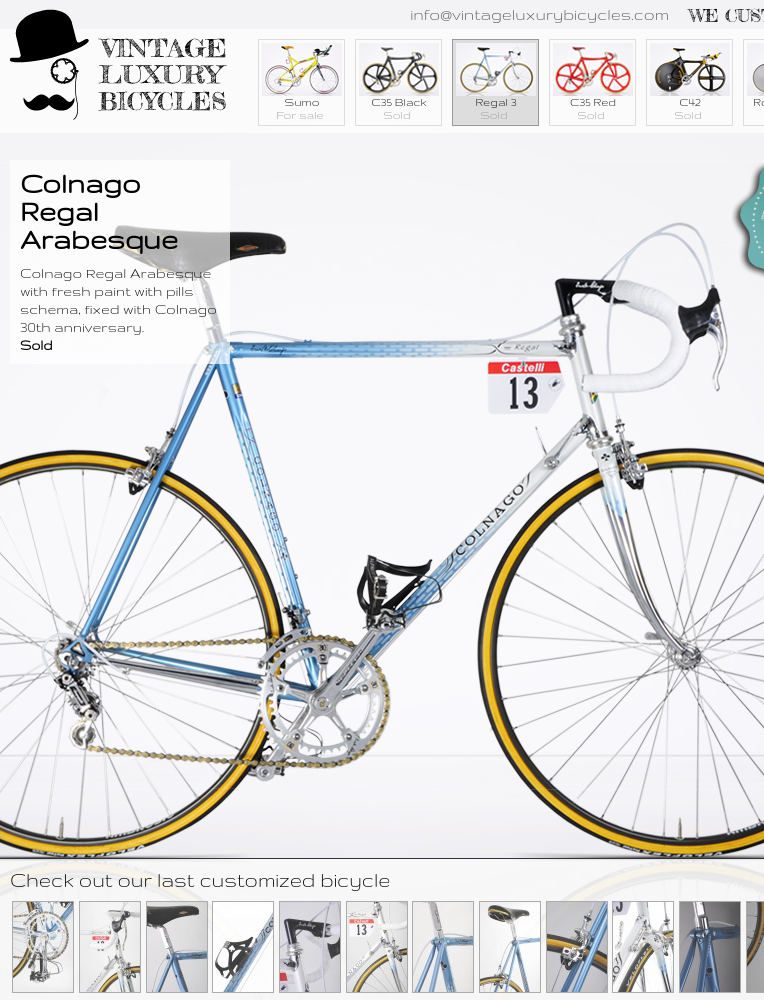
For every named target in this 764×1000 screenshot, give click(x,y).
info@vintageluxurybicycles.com (539, 14)
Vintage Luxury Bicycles (119, 67)
